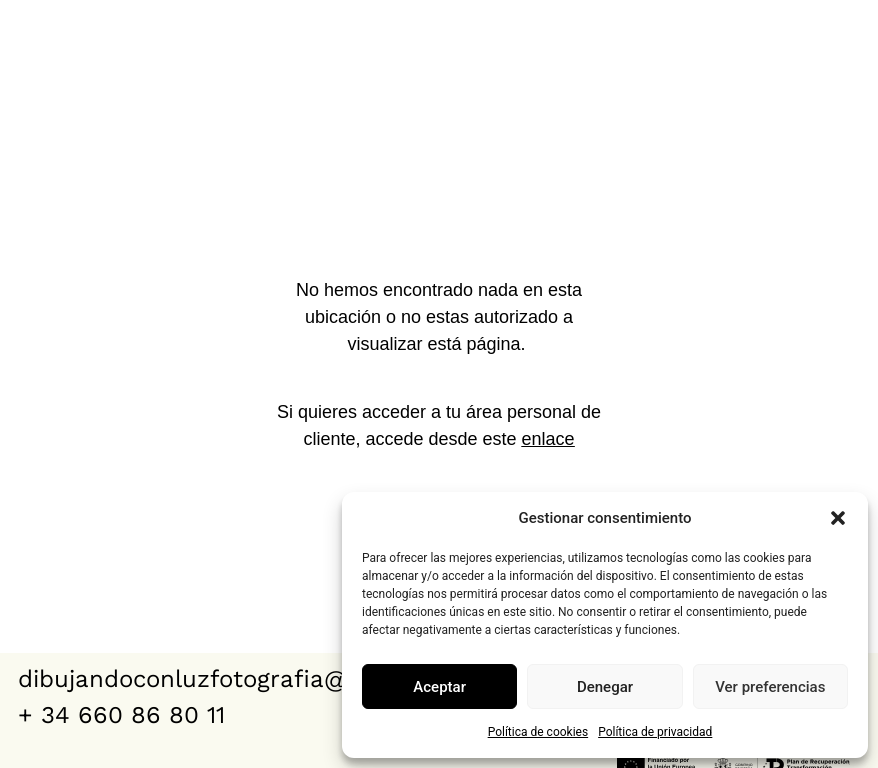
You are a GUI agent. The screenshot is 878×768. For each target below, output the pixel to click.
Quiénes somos (770, 22)
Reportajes (605, 22)
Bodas (373, 22)
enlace (548, 439)
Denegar (605, 687)
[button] (838, 518)
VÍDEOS (477, 22)
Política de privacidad (655, 732)
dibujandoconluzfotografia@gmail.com (242, 679)
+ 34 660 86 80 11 (121, 715)
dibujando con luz (97, 46)
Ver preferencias (770, 687)
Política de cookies (538, 732)
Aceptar (439, 687)
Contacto (679, 68)
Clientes (809, 68)
